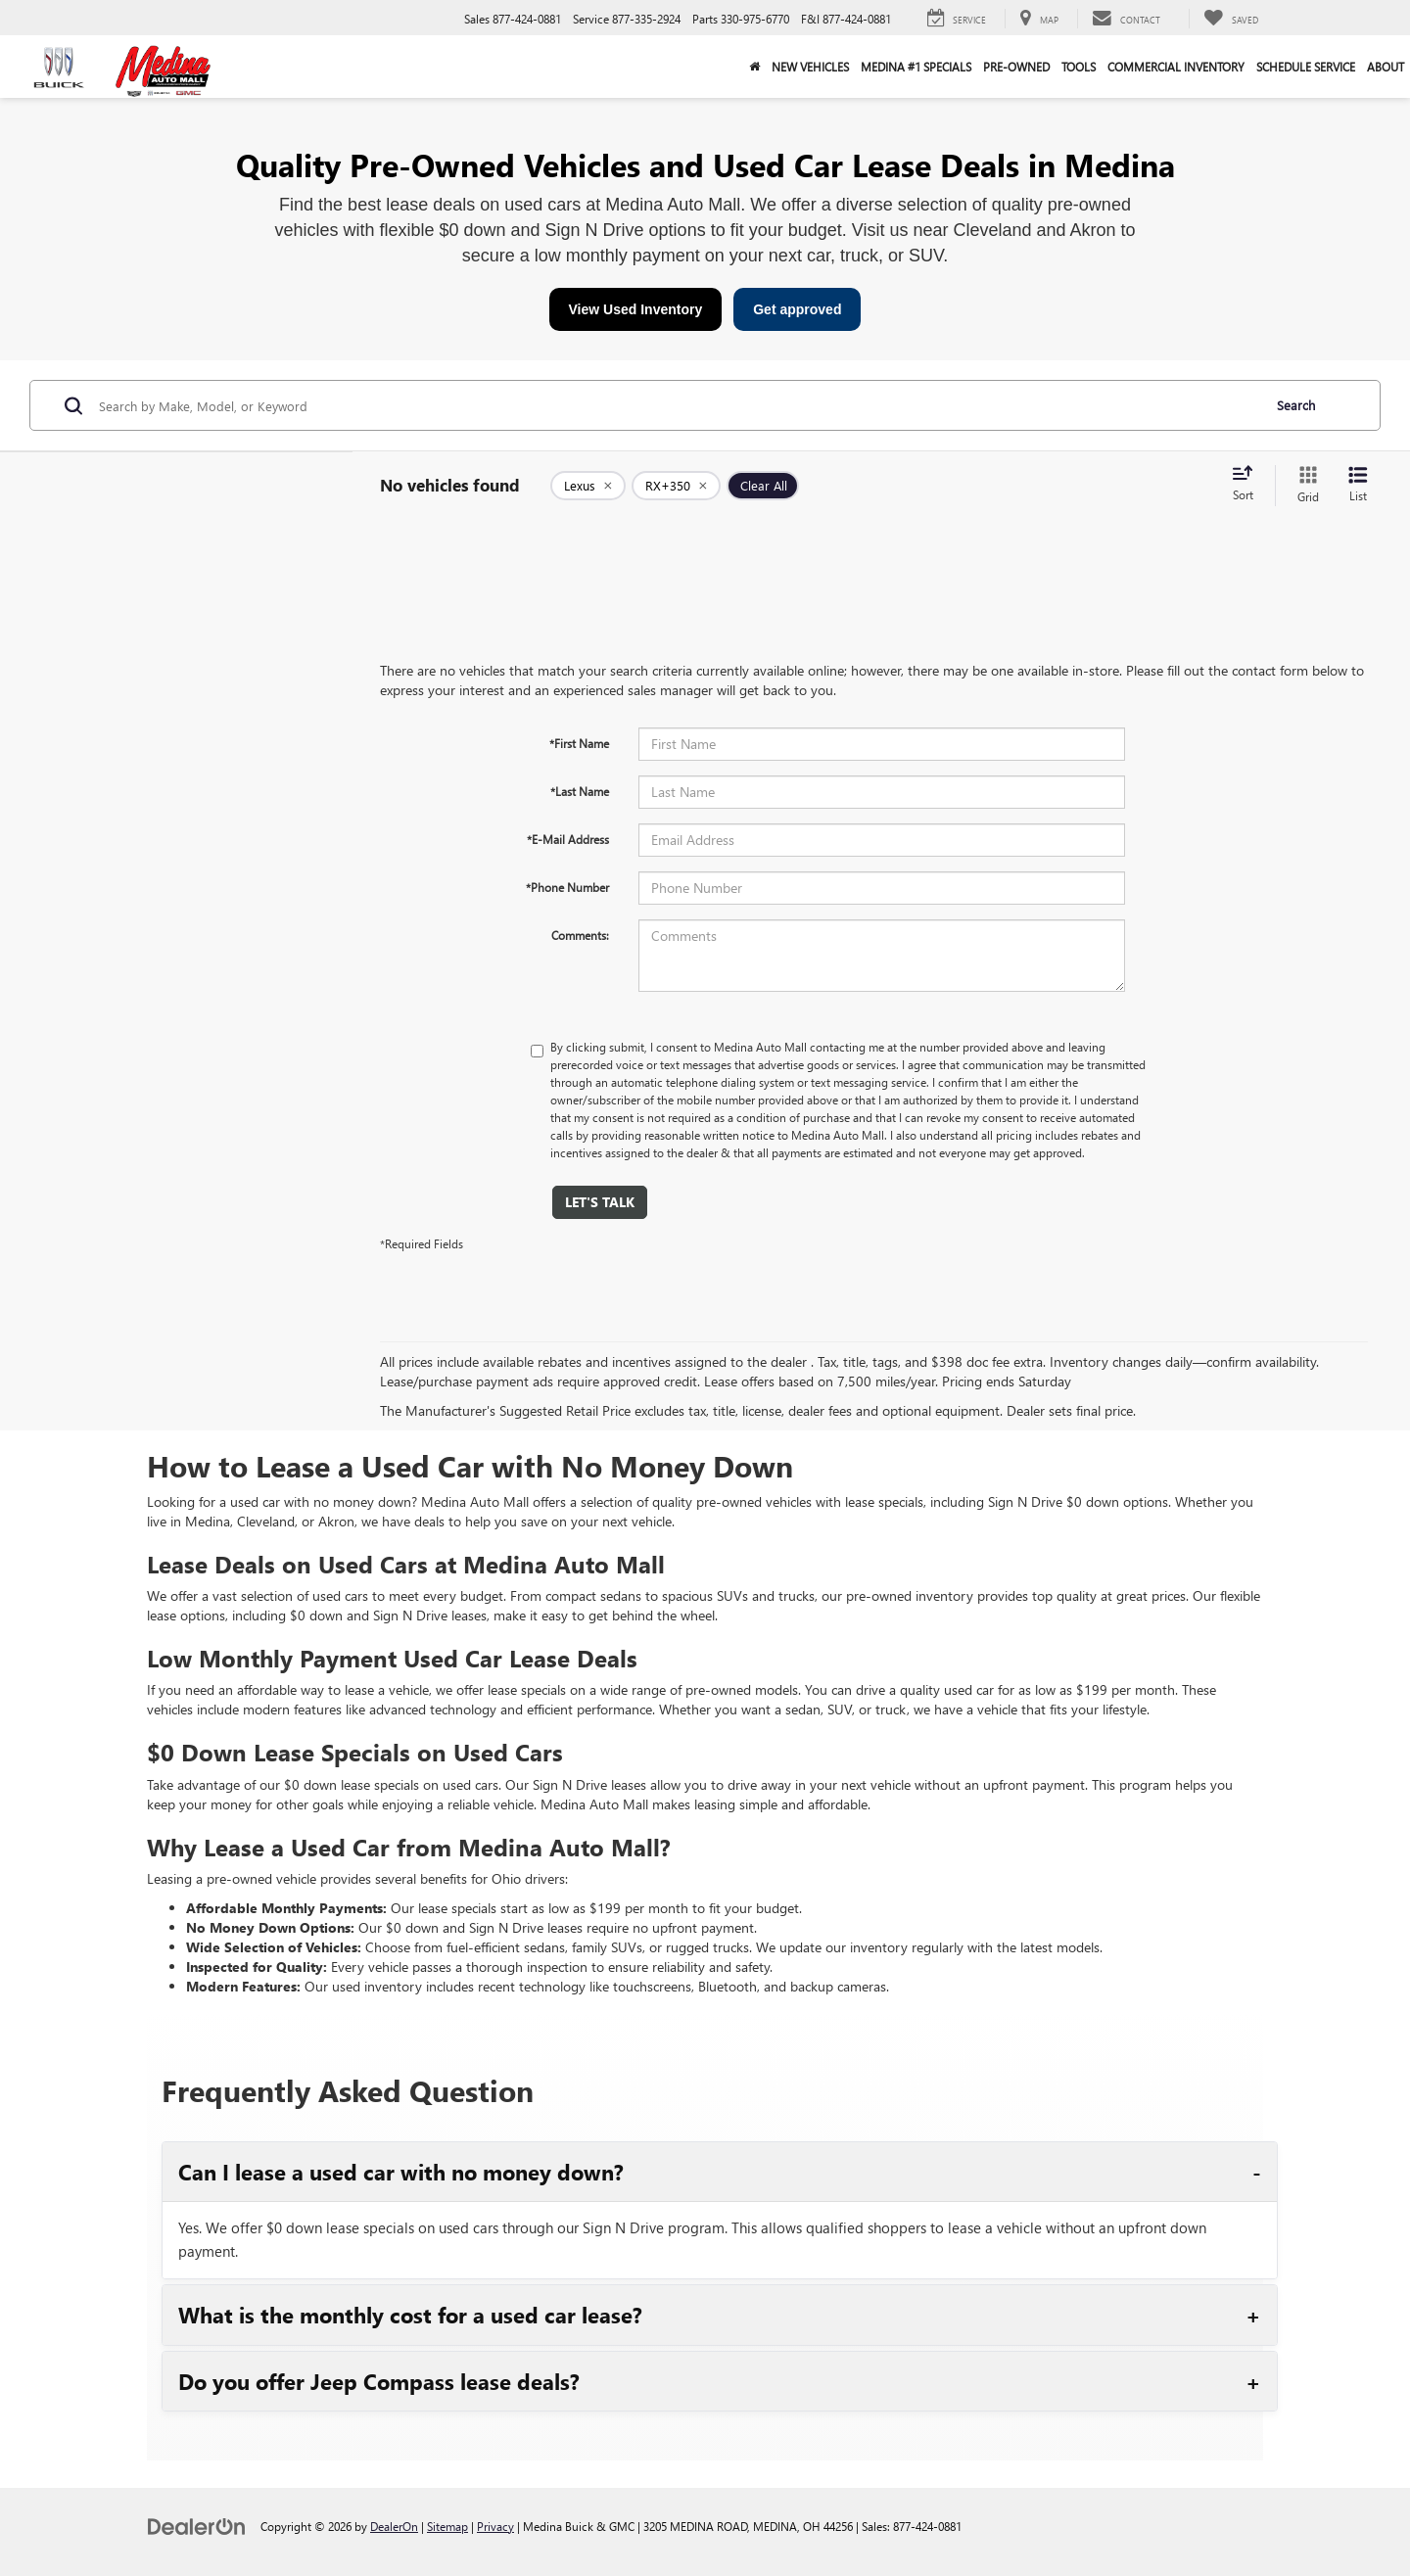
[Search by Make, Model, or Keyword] (677, 405)
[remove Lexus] (588, 485)
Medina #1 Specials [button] (916, 66)
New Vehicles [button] (810, 66)
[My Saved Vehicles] (1231, 18)
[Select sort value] (1248, 484)
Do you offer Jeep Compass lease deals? (379, 2381)
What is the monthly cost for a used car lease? (410, 2314)
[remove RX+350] (676, 485)
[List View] (1358, 485)
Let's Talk (599, 1202)
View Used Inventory (636, 309)
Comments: (580, 935)
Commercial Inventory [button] (1176, 66)
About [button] (1385, 66)
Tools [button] (1078, 66)
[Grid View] (1304, 485)
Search (1296, 405)
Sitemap (447, 2526)
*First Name (579, 743)
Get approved (797, 309)
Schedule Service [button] (1305, 66)
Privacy (495, 2526)
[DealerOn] (197, 2525)
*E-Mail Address (568, 839)
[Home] (754, 66)
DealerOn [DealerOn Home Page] (394, 2526)
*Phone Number (567, 887)
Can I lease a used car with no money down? (401, 2171)
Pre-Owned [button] (1016, 66)
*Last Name (579, 791)
